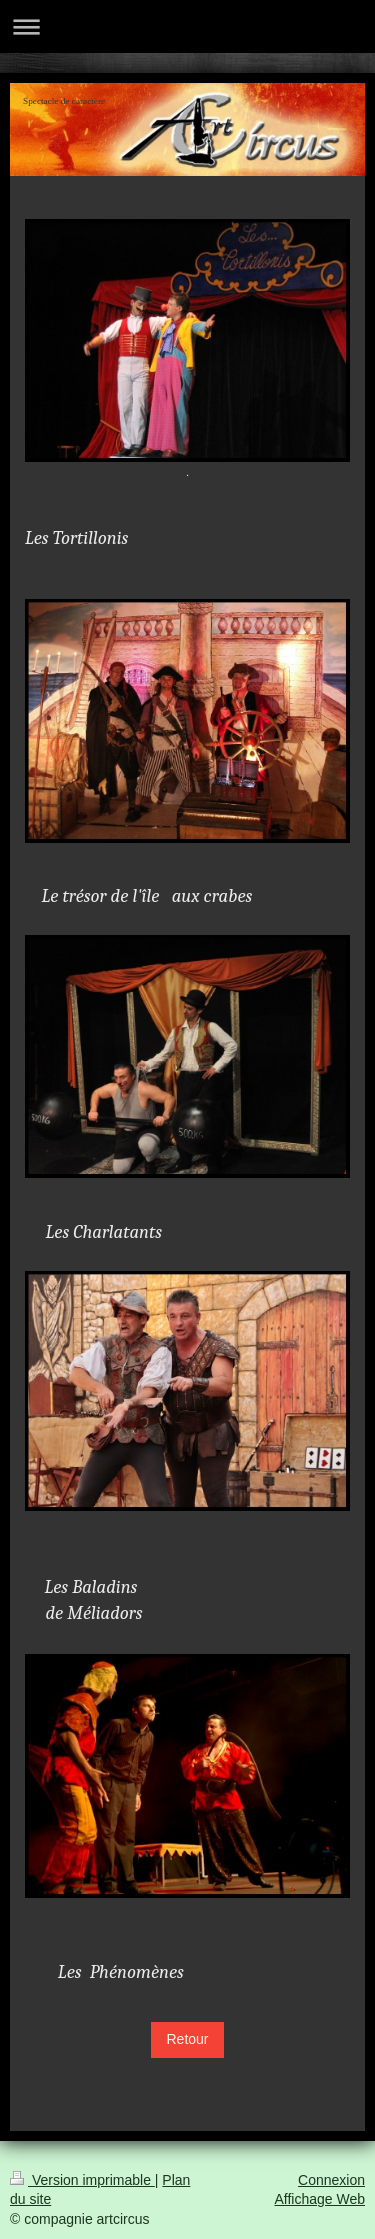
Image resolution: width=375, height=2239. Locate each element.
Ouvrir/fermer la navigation (187, 26)
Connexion (331, 2180)
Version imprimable (82, 2180)
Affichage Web (319, 2199)
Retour (187, 2039)
